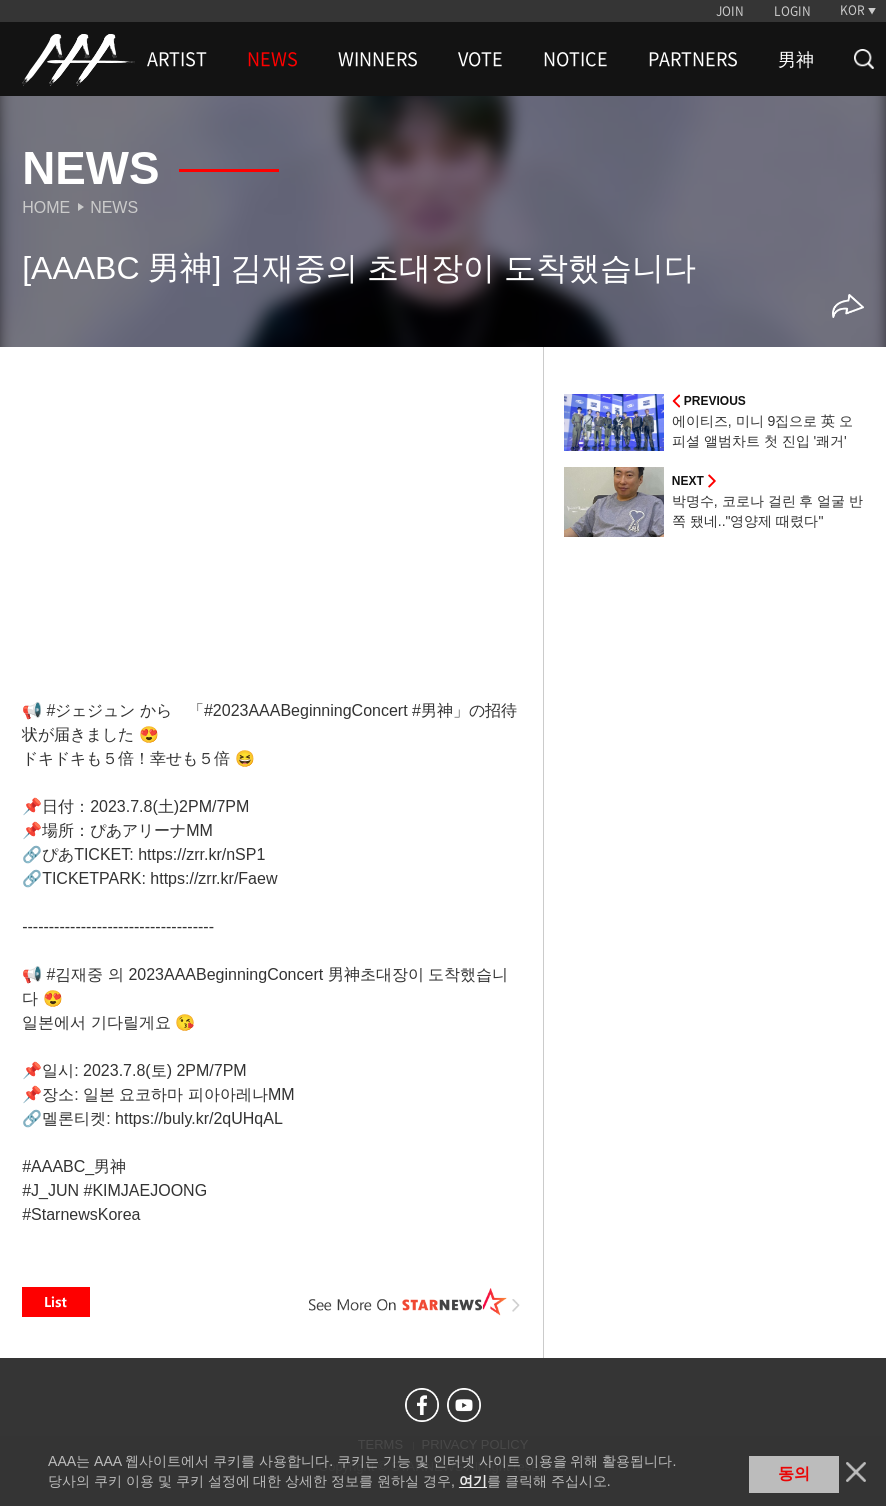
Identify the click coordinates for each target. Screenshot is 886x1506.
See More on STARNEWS (415, 1302)
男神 (796, 59)
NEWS (272, 59)
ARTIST (177, 59)
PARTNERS (693, 59)
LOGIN (792, 11)
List (56, 1302)
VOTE (480, 59)
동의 (794, 1473)
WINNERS (378, 59)
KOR (852, 10)
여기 (473, 1481)
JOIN (730, 11)
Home (46, 207)
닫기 (856, 1472)
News (114, 207)
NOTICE (575, 59)
